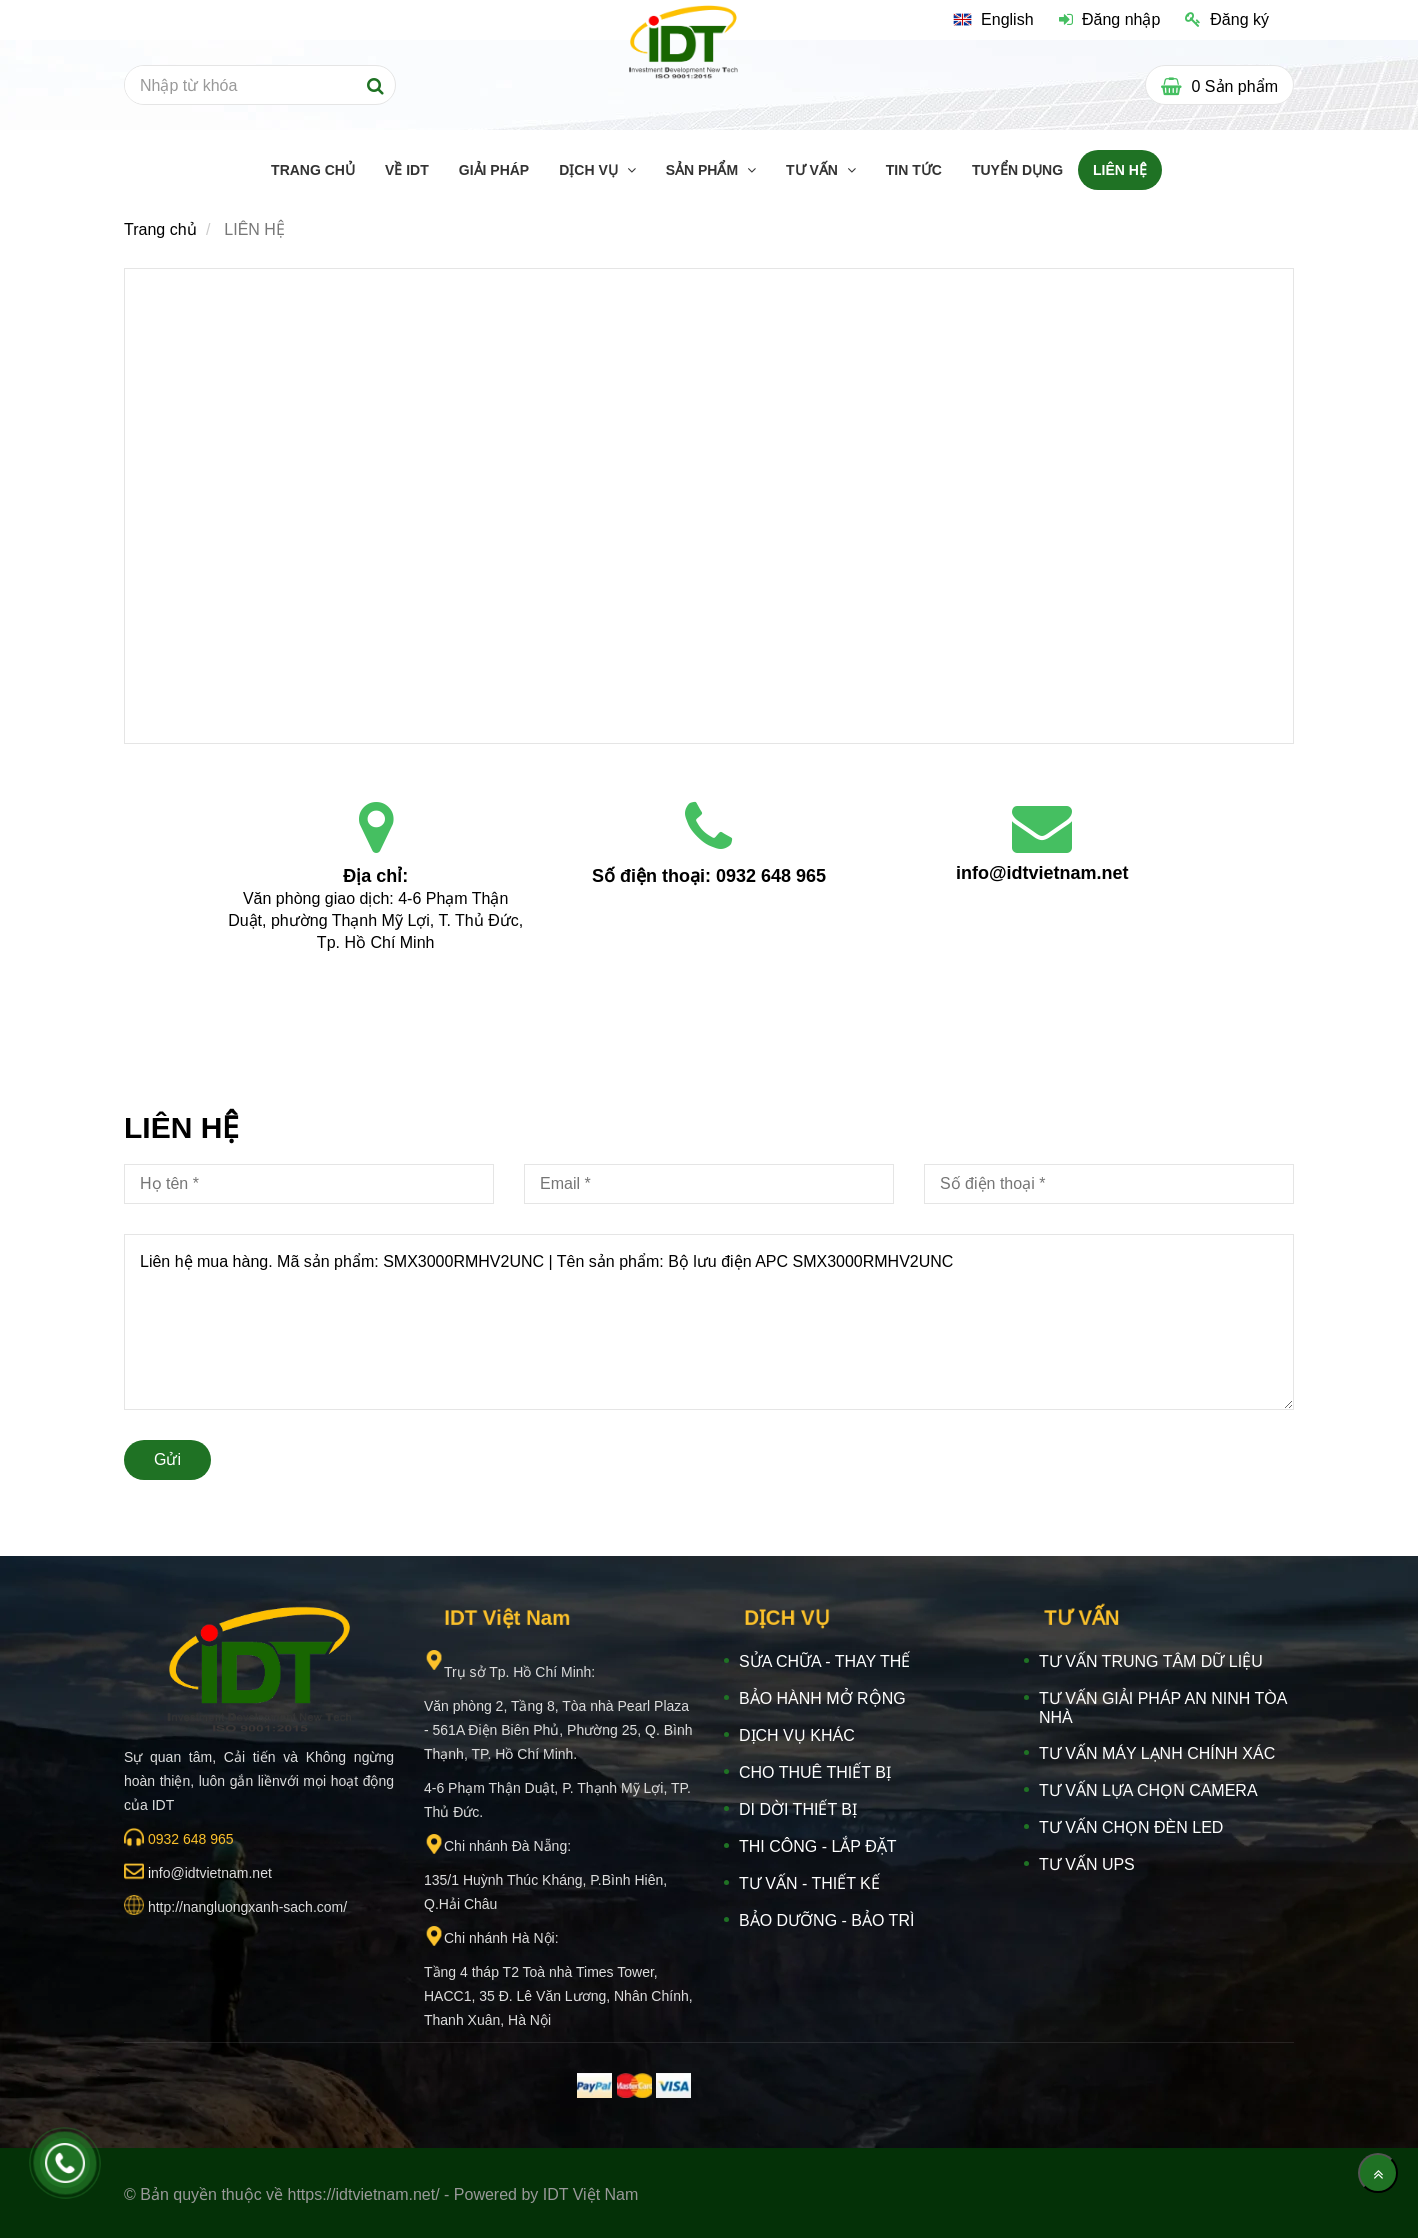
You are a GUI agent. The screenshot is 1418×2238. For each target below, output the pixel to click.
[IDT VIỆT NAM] (709, 504)
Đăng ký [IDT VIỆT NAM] (1227, 19)
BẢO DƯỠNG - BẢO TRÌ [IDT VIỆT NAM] (826, 1920)
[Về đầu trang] (1378, 2173)
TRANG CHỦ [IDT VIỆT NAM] (313, 170)
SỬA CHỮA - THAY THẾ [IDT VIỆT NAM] (824, 1661)
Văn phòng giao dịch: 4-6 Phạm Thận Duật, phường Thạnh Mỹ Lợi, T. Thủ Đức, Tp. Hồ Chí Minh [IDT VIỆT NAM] (377, 920)
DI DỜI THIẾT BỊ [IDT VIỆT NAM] (798, 1809)
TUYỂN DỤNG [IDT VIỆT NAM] (1017, 170)
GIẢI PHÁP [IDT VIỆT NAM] (494, 170)
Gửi (167, 1459)
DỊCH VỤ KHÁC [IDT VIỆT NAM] (797, 1735)
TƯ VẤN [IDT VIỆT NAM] (814, 170)
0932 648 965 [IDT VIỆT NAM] (771, 876)
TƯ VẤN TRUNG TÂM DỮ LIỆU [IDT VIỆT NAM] (1151, 1661)
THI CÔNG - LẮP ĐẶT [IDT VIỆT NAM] (818, 1846)
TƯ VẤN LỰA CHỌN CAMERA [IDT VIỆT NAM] (1148, 1790)
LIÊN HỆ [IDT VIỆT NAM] (1120, 170)
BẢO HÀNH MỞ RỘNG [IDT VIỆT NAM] (822, 1698)
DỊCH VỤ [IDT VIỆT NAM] (590, 170)
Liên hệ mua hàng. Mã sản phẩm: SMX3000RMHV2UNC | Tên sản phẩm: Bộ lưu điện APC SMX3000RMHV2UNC (709, 1322)
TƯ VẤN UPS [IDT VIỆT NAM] (1087, 1864)
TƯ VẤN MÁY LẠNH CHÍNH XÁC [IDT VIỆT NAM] (1157, 1753)
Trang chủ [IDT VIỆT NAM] (160, 229)
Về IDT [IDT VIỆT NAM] (407, 170)
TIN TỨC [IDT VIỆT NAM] (914, 170)
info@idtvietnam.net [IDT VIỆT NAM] (1042, 873)
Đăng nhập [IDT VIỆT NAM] (1110, 19)
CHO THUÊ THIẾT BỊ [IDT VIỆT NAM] (815, 1772)
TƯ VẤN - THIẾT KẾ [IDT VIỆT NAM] (809, 1883)
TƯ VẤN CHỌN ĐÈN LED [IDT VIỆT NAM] (1131, 1827)
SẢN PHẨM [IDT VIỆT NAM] (704, 170)
